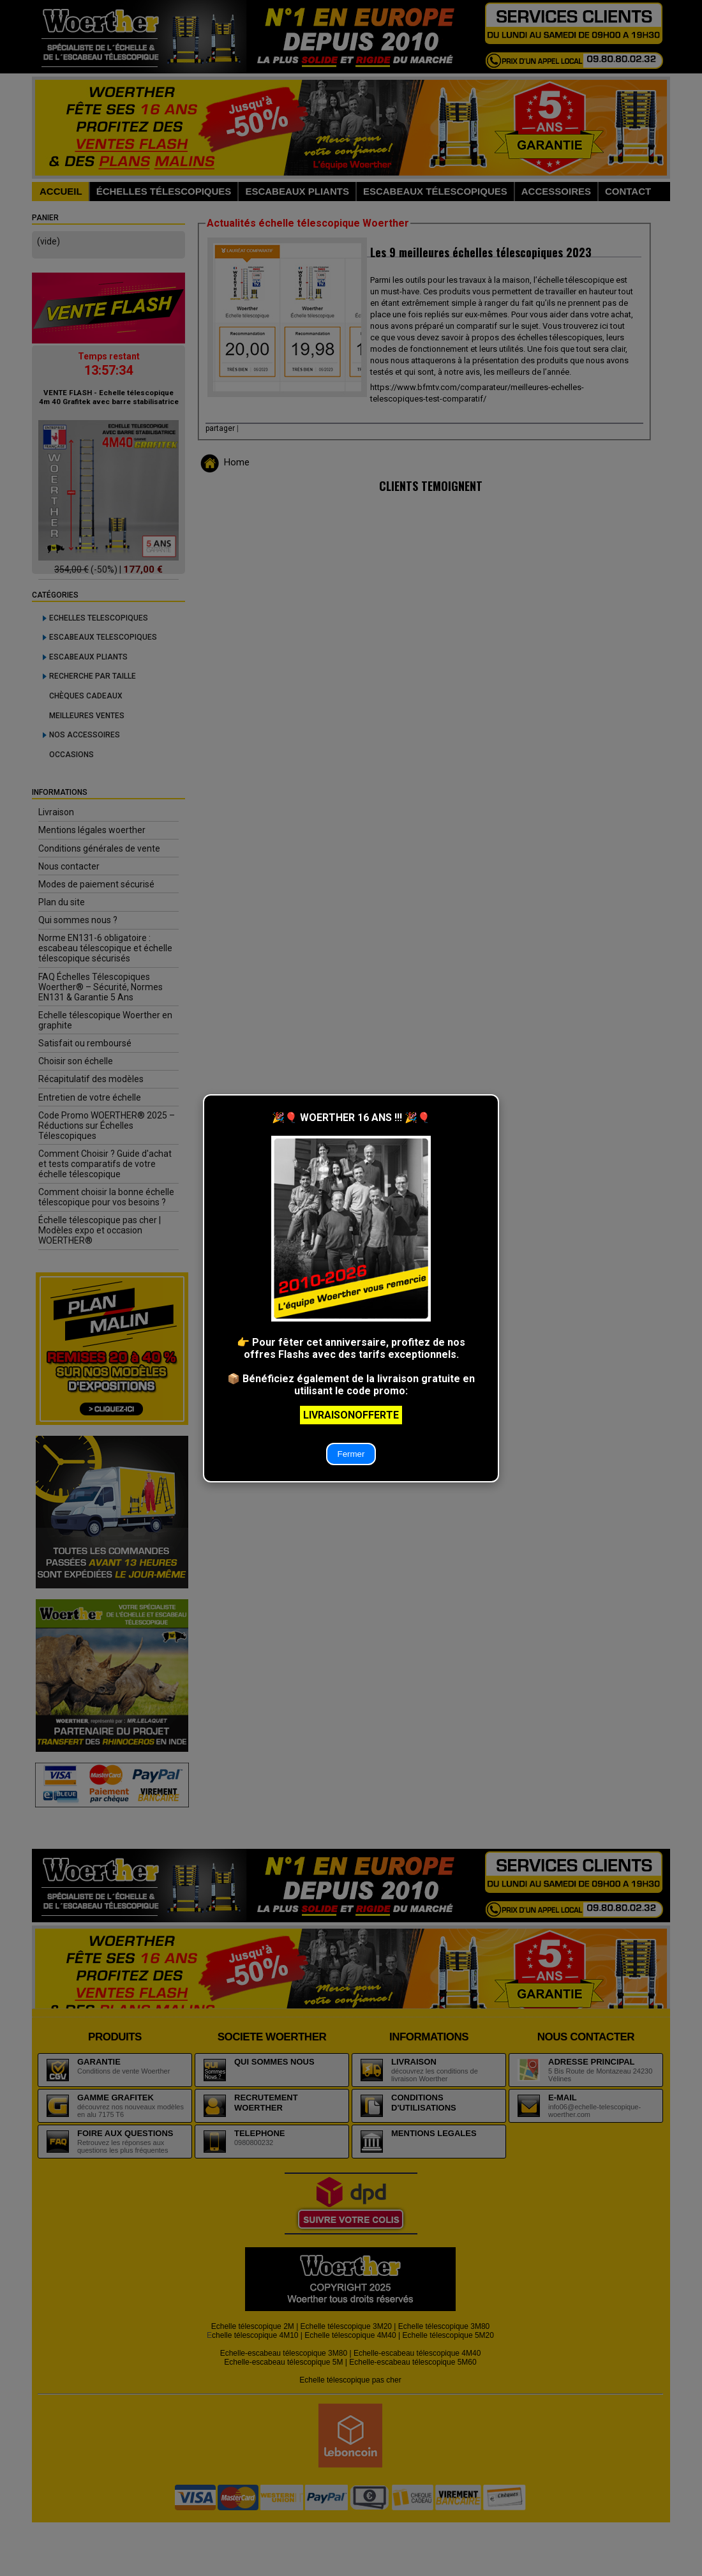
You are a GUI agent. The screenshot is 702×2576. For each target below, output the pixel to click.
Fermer (351, 1454)
